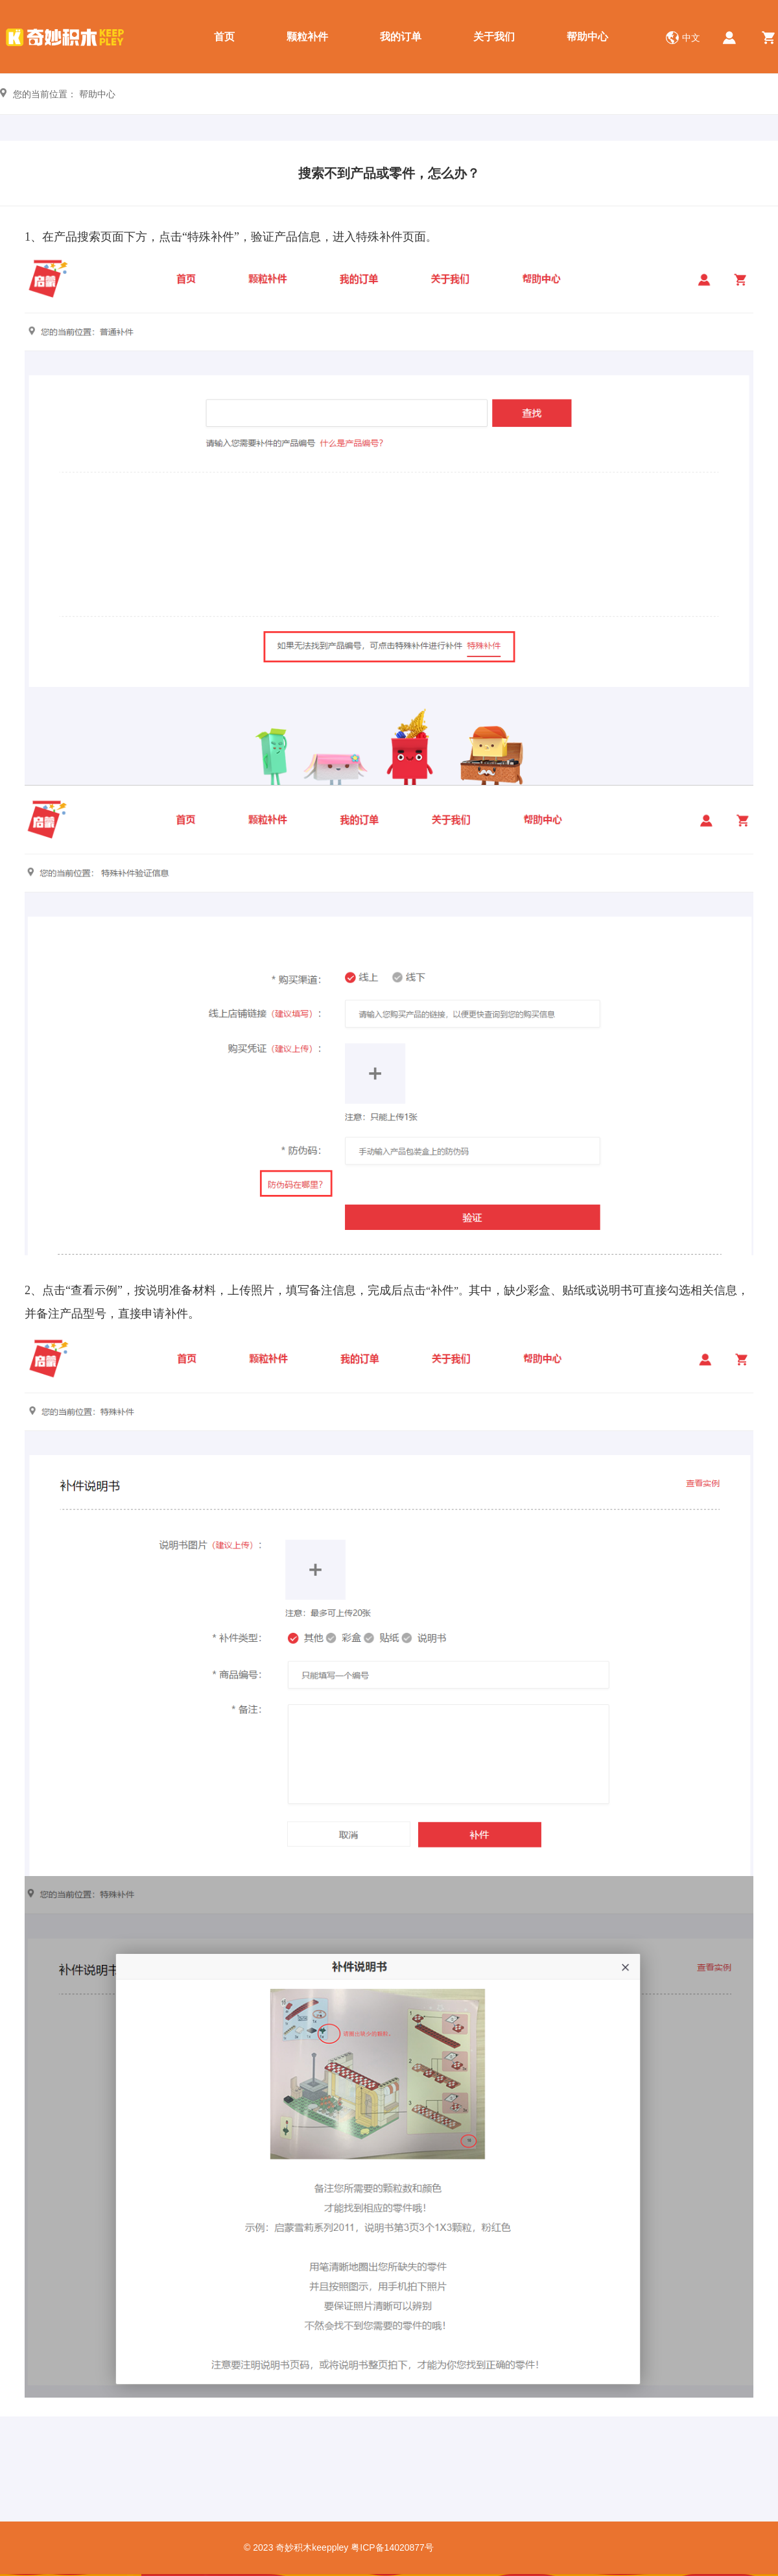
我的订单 (400, 36)
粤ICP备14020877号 (392, 2547)
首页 (224, 36)
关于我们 (494, 36)
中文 (691, 37)
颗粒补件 (307, 36)
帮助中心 (587, 36)
